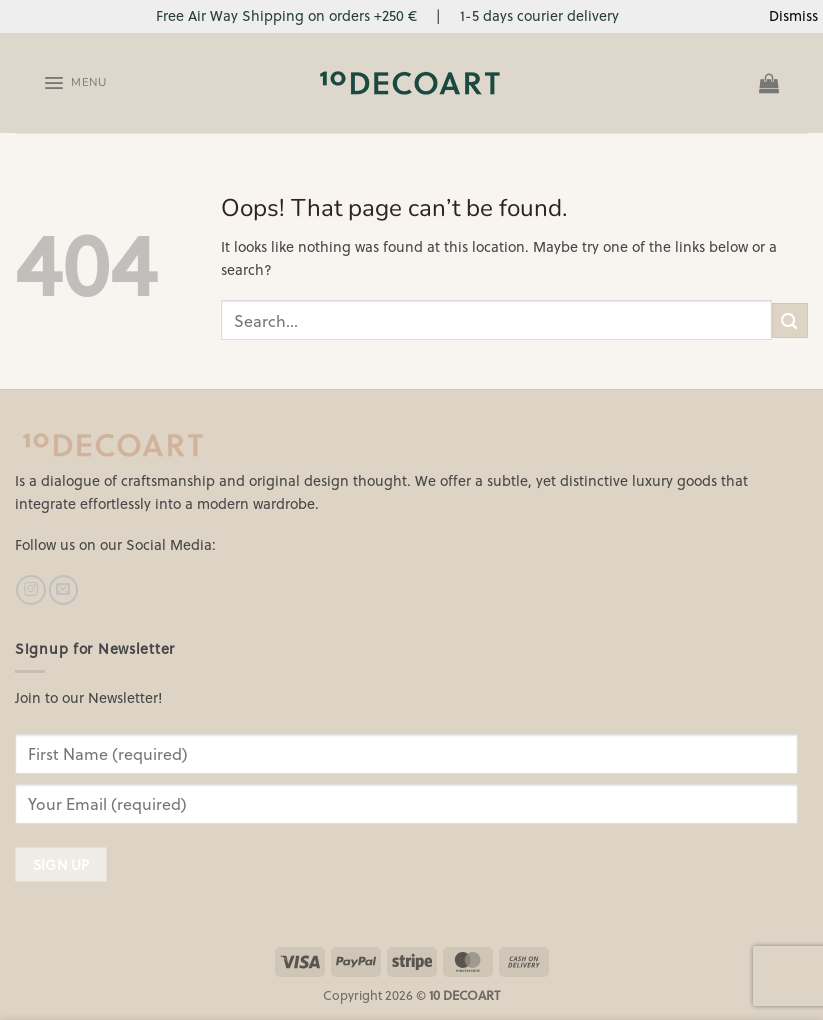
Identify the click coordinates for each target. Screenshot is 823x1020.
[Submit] (790, 320)
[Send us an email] (63, 590)
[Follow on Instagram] (30, 590)
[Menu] (74, 83)
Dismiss (793, 15)
